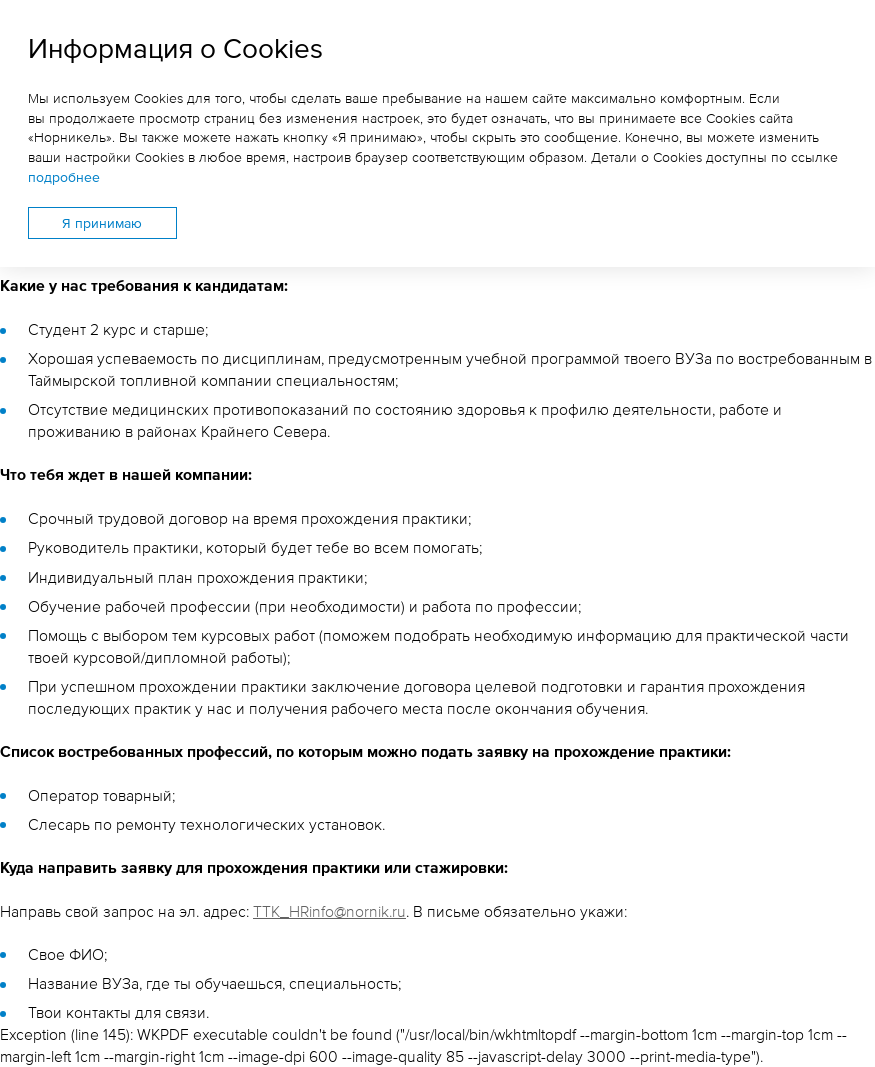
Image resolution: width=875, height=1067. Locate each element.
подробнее (64, 176)
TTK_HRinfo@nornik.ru (329, 911)
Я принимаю (102, 222)
